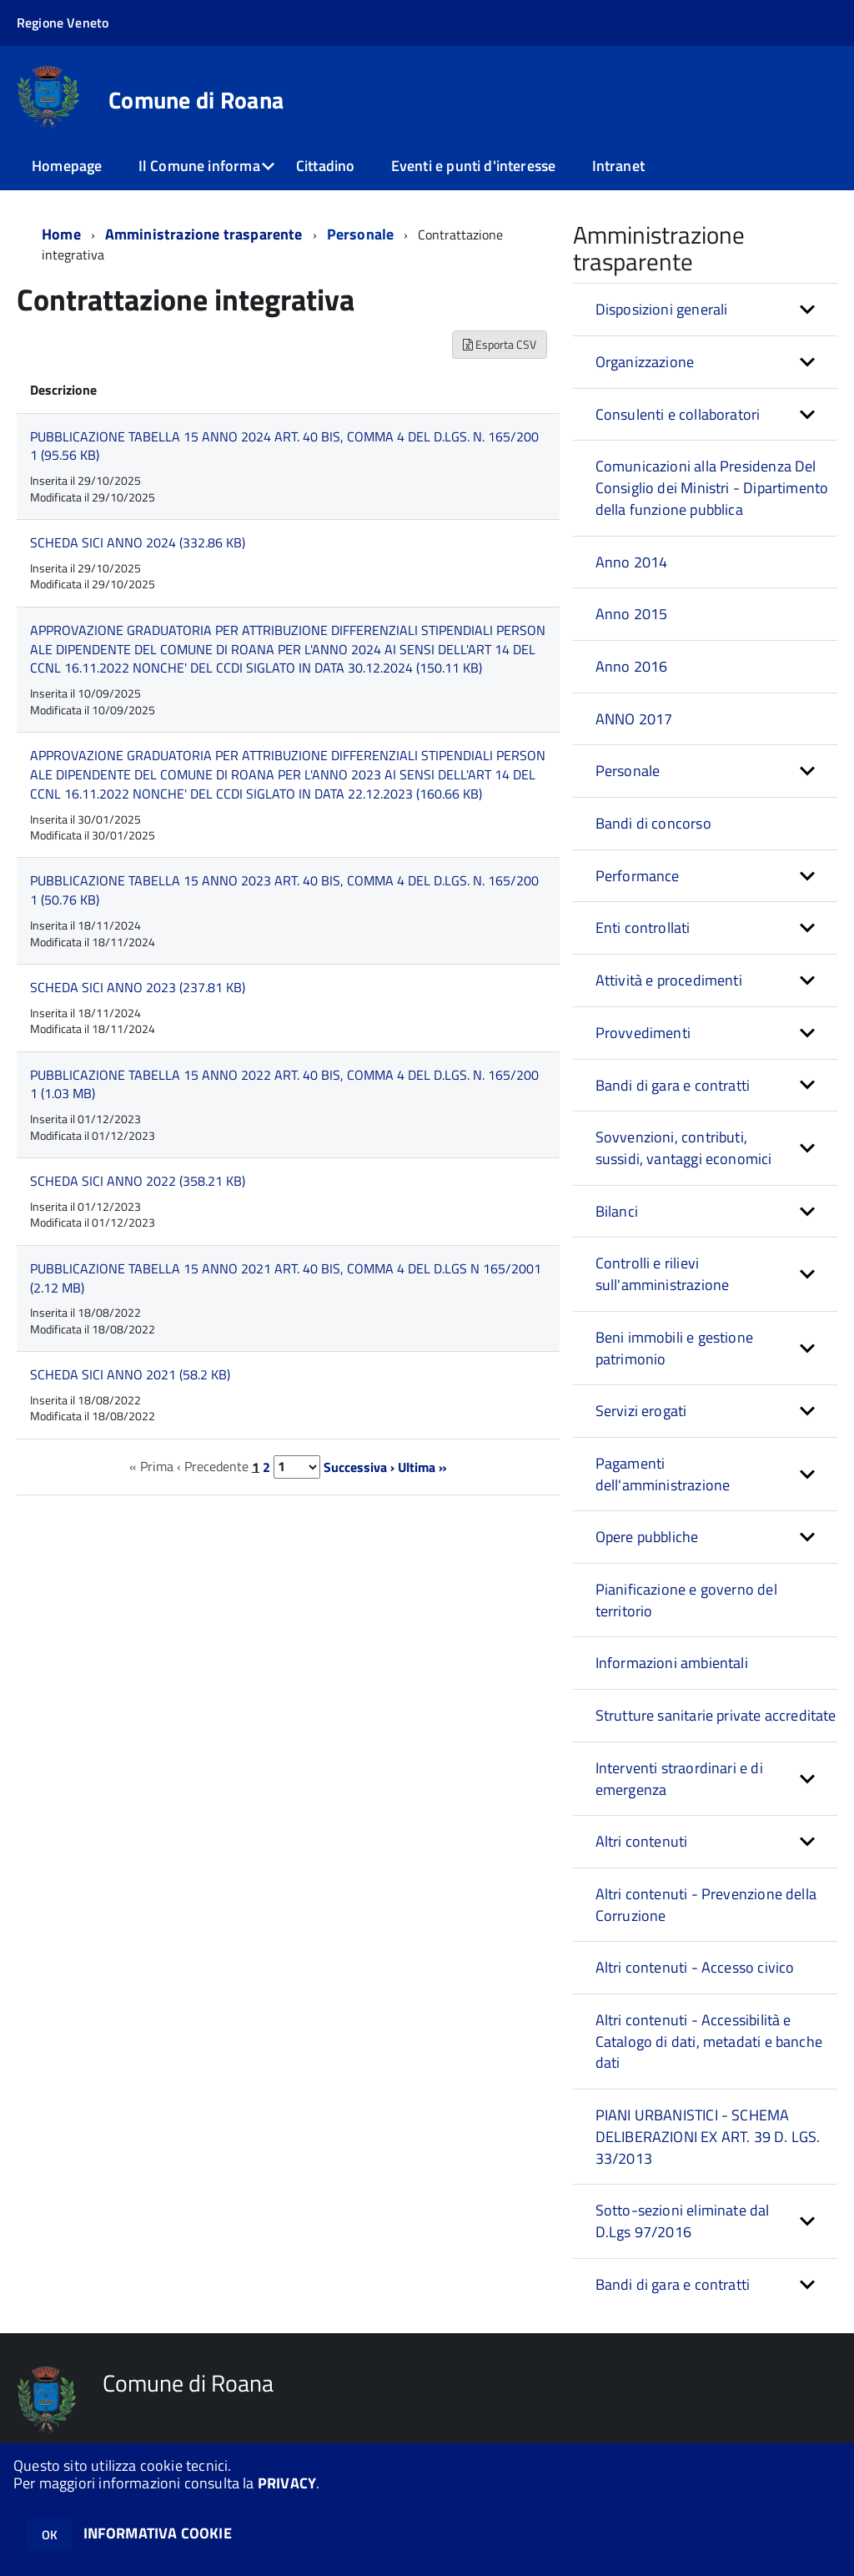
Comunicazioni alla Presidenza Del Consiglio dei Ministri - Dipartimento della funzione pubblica (712, 487)
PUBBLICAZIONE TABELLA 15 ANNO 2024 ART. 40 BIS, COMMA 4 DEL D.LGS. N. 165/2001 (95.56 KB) (284, 446)
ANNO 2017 (634, 719)
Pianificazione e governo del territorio (686, 1600)
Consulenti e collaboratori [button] (678, 414)
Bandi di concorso (653, 823)
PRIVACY (287, 2483)
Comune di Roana (196, 100)
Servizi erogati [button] (641, 1410)
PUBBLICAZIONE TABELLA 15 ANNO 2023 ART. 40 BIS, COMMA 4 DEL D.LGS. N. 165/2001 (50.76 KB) (284, 890)
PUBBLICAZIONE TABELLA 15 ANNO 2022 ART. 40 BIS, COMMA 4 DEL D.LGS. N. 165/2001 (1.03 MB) (284, 1084)
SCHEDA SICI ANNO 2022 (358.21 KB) (137, 1181)
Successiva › (359, 1466)
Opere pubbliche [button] (647, 1536)
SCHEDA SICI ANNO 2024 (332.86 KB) (137, 542)
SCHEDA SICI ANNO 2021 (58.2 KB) (130, 1374)
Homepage (67, 165)
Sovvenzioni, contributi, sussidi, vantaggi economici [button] (683, 1148)
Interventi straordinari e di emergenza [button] (679, 1779)
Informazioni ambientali (671, 1662)
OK (50, 2534)
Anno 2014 (631, 562)
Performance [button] (637, 876)
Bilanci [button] (616, 1211)
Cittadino (325, 165)
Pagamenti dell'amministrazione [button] (663, 1474)
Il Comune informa (199, 165)
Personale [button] (628, 770)
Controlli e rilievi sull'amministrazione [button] (662, 1274)
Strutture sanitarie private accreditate (715, 1715)
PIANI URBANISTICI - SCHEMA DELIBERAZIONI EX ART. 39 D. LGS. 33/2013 (708, 2136)
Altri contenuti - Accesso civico (695, 1967)
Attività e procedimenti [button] (668, 980)
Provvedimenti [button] (643, 1032)
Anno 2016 (631, 666)
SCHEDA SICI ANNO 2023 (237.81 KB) (137, 987)
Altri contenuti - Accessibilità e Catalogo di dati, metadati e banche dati (708, 2041)
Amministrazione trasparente (204, 234)
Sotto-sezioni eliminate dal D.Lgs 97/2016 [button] (682, 2221)
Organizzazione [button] (645, 361)
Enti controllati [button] (643, 927)
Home (61, 234)
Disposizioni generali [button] (661, 309)
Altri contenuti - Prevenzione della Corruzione (705, 1905)
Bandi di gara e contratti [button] (673, 1085)
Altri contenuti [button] (641, 1841)
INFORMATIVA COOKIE (157, 2533)
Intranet (618, 165)
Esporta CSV (499, 344)
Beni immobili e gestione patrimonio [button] (674, 1348)
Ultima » (422, 1466)
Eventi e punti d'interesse (473, 165)
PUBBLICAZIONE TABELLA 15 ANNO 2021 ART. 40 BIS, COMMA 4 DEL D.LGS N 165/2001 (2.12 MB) (285, 1278)
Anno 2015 (631, 613)
